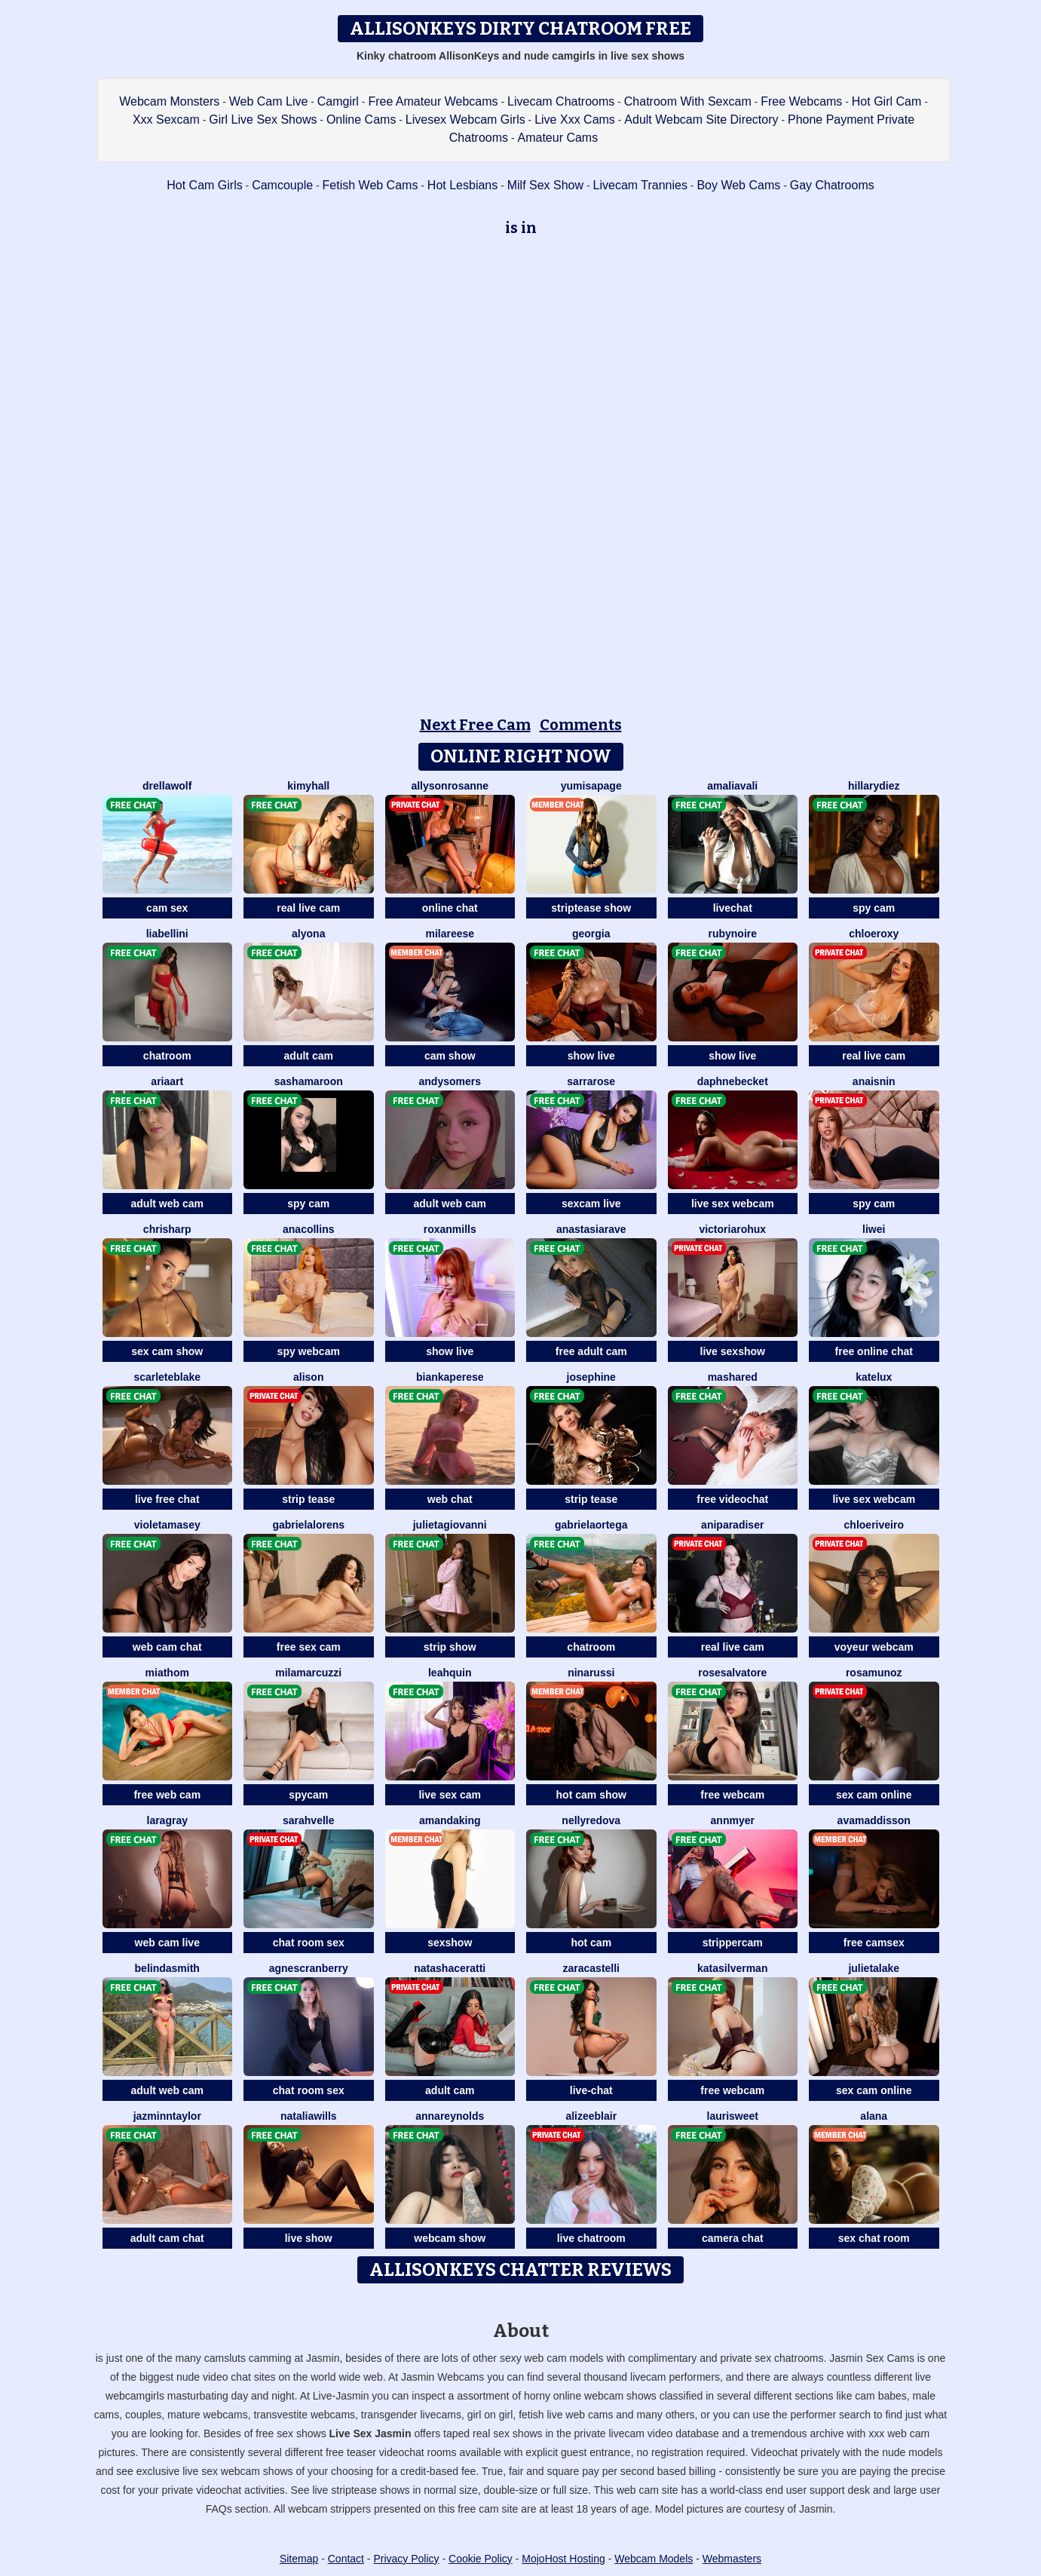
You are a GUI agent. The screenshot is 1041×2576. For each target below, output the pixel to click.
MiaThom (167, 1673)
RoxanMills (450, 1229)
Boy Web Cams (738, 185)
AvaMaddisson (874, 1820)
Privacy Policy (406, 2559)
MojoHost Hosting (563, 2559)
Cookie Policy (481, 2559)
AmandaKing (450, 1820)
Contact (346, 2559)
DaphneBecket (732, 1081)
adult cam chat (167, 2238)
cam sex (167, 908)
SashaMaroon (308, 1081)
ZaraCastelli (591, 1968)
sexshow (449, 1943)
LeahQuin (450, 1673)
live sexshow (732, 1351)
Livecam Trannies (640, 185)
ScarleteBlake (167, 1377)
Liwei (873, 1229)
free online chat (874, 1351)
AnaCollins (308, 1229)
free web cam (167, 1795)
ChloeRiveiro (874, 1525)
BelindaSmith (167, 1968)
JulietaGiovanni (450, 1525)
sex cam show (167, 1351)
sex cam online (873, 1795)
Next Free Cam (475, 725)
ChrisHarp (167, 1229)
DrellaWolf (166, 786)
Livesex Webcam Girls (465, 119)
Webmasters (732, 2559)
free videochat (732, 1499)
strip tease (308, 1499)
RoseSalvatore (732, 1673)
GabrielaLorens (308, 1525)
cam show (450, 1056)
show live (591, 1056)
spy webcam (308, 1351)
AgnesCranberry (308, 1968)
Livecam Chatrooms (560, 101)
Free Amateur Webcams (433, 101)
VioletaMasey (167, 1525)
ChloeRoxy (874, 934)
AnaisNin (874, 1081)
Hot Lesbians (462, 185)
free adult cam (591, 1351)
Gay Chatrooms (832, 185)
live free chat (167, 1499)
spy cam (874, 908)
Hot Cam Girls (204, 185)
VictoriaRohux (732, 1229)
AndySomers (450, 1081)
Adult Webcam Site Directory (701, 119)
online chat (450, 908)
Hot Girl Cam (886, 101)
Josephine (591, 1377)
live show (308, 2238)
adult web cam (167, 1204)
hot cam (591, 1943)
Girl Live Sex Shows (263, 119)
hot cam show (591, 1795)
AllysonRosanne (449, 786)
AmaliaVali (732, 786)
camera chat (733, 2238)
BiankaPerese (450, 1377)
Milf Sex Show (545, 185)
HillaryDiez (873, 786)
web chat (450, 1499)
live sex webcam (732, 1204)
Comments (581, 725)
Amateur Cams (558, 137)
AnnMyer (733, 1820)
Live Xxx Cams (574, 119)
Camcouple (282, 185)
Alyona (308, 934)
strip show (450, 1647)
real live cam (308, 908)
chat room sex (308, 1943)
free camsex (874, 1943)
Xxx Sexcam (166, 119)
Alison (308, 1377)
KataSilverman (732, 1968)
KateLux (874, 1377)
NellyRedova (591, 1820)
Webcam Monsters (169, 101)
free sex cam (309, 1647)
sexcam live (591, 1204)
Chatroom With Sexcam (688, 101)
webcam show (449, 2238)
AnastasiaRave (591, 1229)
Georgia (591, 934)
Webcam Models (653, 2559)
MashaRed (733, 1377)
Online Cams (361, 119)
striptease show (591, 908)
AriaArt (167, 1081)
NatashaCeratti (449, 1968)
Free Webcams (801, 101)
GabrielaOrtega (591, 1525)
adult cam (308, 1056)
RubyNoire (732, 934)
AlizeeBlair (591, 2116)
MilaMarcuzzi (308, 1673)
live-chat (591, 2090)
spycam (308, 1795)
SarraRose (591, 1081)
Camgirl (338, 101)
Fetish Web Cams (370, 185)
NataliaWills (308, 2116)
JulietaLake (873, 1968)
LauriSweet (732, 2116)
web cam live (167, 1943)
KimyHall (308, 786)
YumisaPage (591, 786)
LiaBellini (167, 934)
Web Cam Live (268, 101)
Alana (873, 2116)
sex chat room (874, 2238)
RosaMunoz (874, 1673)
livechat (732, 908)
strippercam (733, 1943)
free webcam (732, 1795)
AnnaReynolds (449, 2116)
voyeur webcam (874, 1647)
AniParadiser (732, 1525)
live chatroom (591, 2238)
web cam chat (167, 1647)
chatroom (167, 1056)
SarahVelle (309, 1820)
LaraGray (167, 1820)
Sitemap (299, 2559)
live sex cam (449, 1795)
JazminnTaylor (167, 2116)
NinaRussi (591, 1673)
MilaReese (449, 934)
